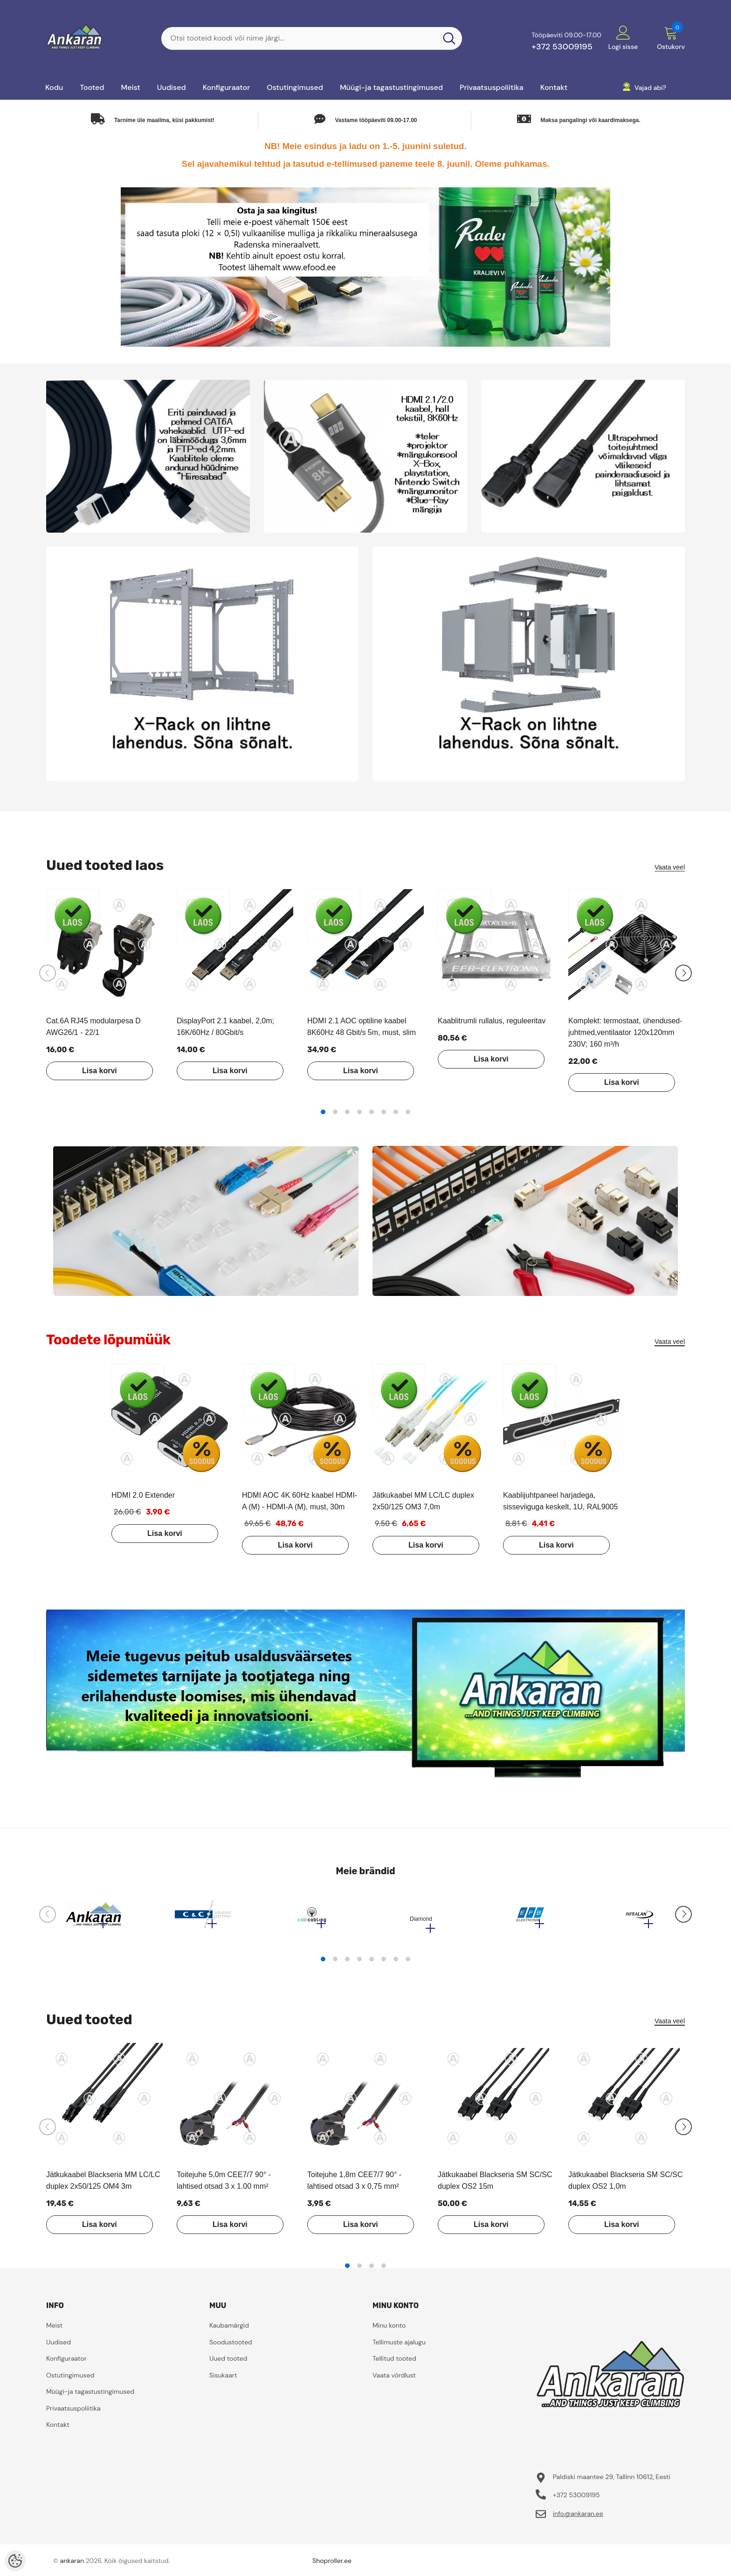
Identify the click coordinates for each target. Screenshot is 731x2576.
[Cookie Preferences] (15, 2560)
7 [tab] (395, 1112)
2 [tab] (335, 1112)
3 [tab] (347, 1112)
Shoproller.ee (332, 2565)
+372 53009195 (562, 46)
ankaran (72, 2565)
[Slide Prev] (47, 973)
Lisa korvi (93, 1071)
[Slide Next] (683, 973)
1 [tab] (323, 1112)
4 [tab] (359, 1112)
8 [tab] (408, 1112)
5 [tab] (371, 1112)
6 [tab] (383, 1112)
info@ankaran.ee (578, 2518)
